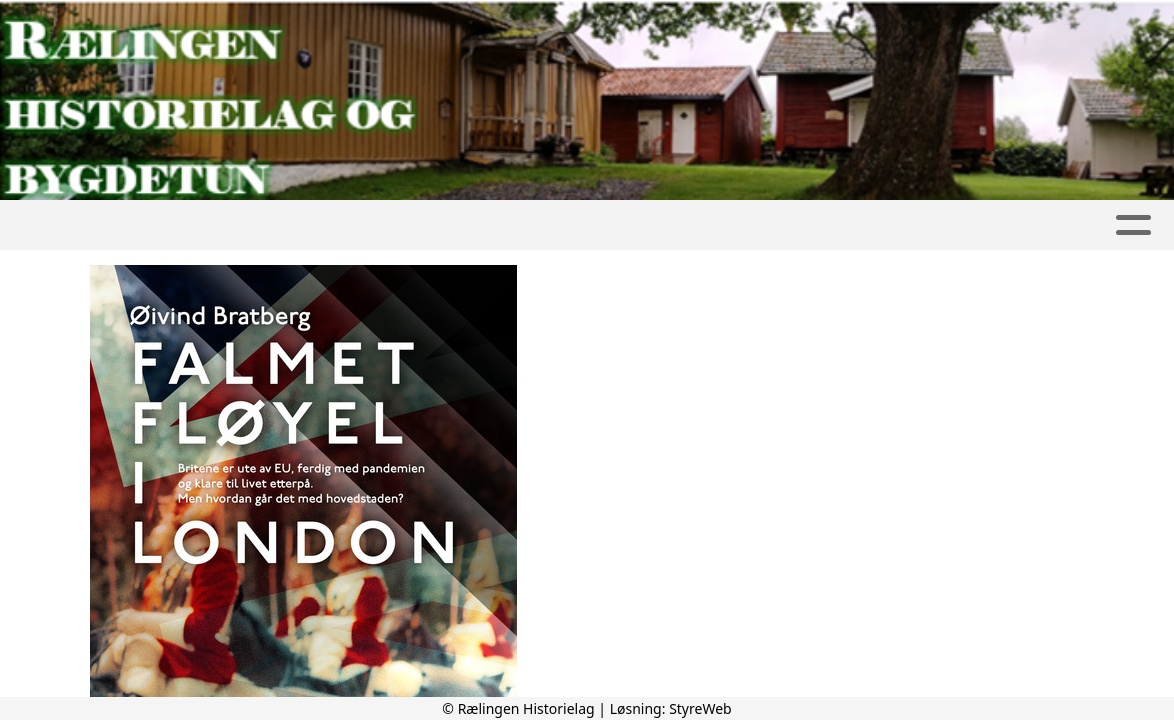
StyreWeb (700, 708)
